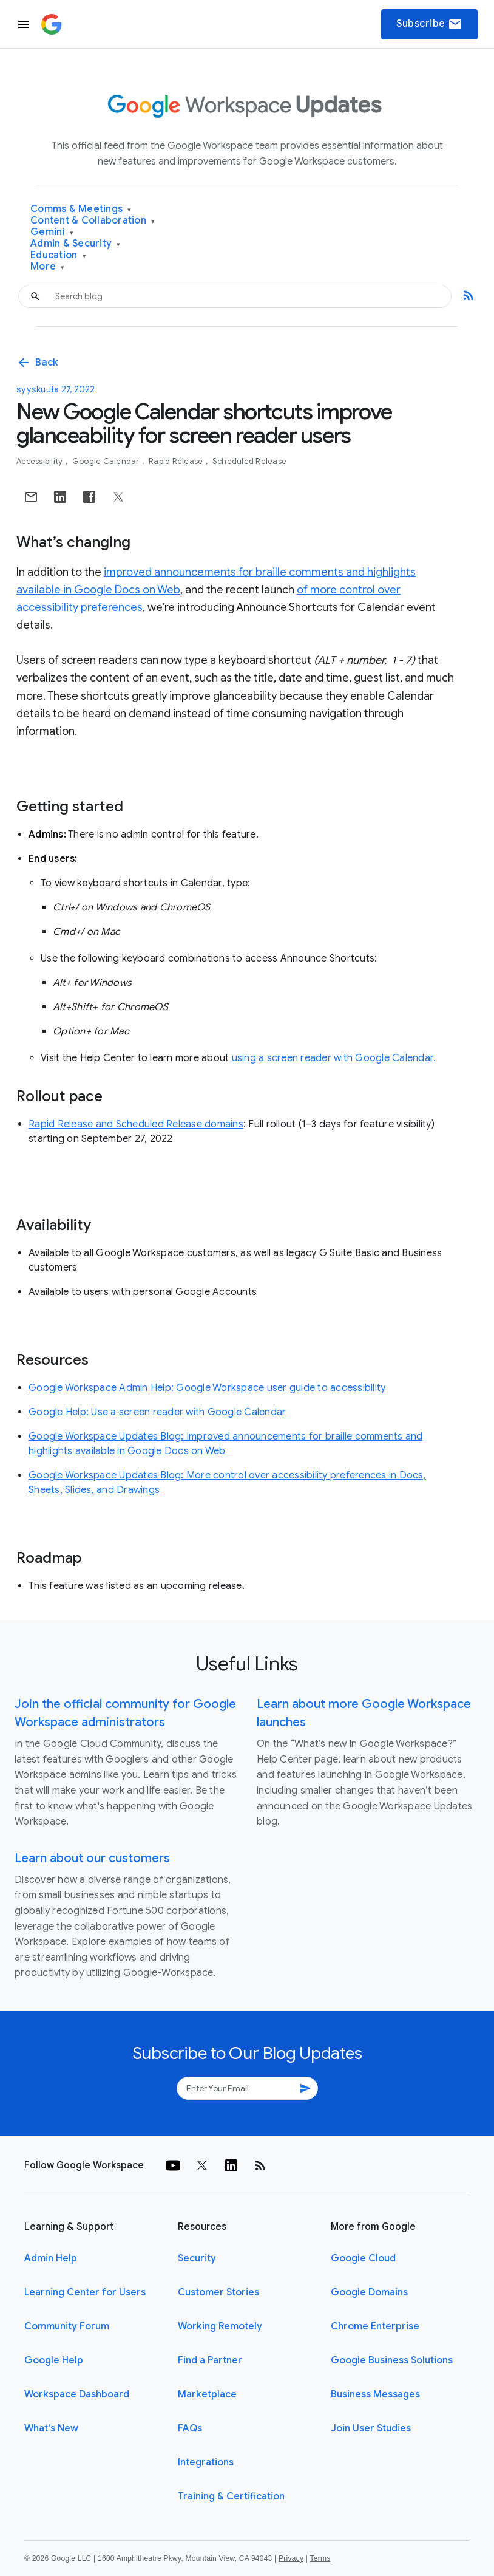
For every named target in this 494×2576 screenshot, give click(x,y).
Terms (320, 2558)
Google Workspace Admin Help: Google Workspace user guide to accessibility (208, 1388)
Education (58, 255)
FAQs (190, 2428)
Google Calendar (106, 461)
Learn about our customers (92, 1858)
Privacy (291, 2558)
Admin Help (50, 2258)
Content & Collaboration (92, 221)
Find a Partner (210, 2360)
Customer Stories (218, 2292)
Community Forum (66, 2326)
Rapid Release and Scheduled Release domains (136, 1124)
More (47, 267)
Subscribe (429, 24)
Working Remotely (220, 2326)
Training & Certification (231, 2496)
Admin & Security (75, 244)
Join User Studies (371, 2428)
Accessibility (40, 461)
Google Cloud (363, 2258)
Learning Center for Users (85, 2292)
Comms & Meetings (81, 209)
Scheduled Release (249, 461)
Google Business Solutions (392, 2360)
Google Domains (369, 2292)
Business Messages (375, 2394)
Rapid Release (177, 461)
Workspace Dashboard (76, 2394)
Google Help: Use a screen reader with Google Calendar (157, 1412)
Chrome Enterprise (375, 2326)
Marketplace (207, 2394)
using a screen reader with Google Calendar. (334, 1058)
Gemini (51, 232)
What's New (51, 2428)
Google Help (53, 2360)
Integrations (206, 2462)
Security (197, 2258)
